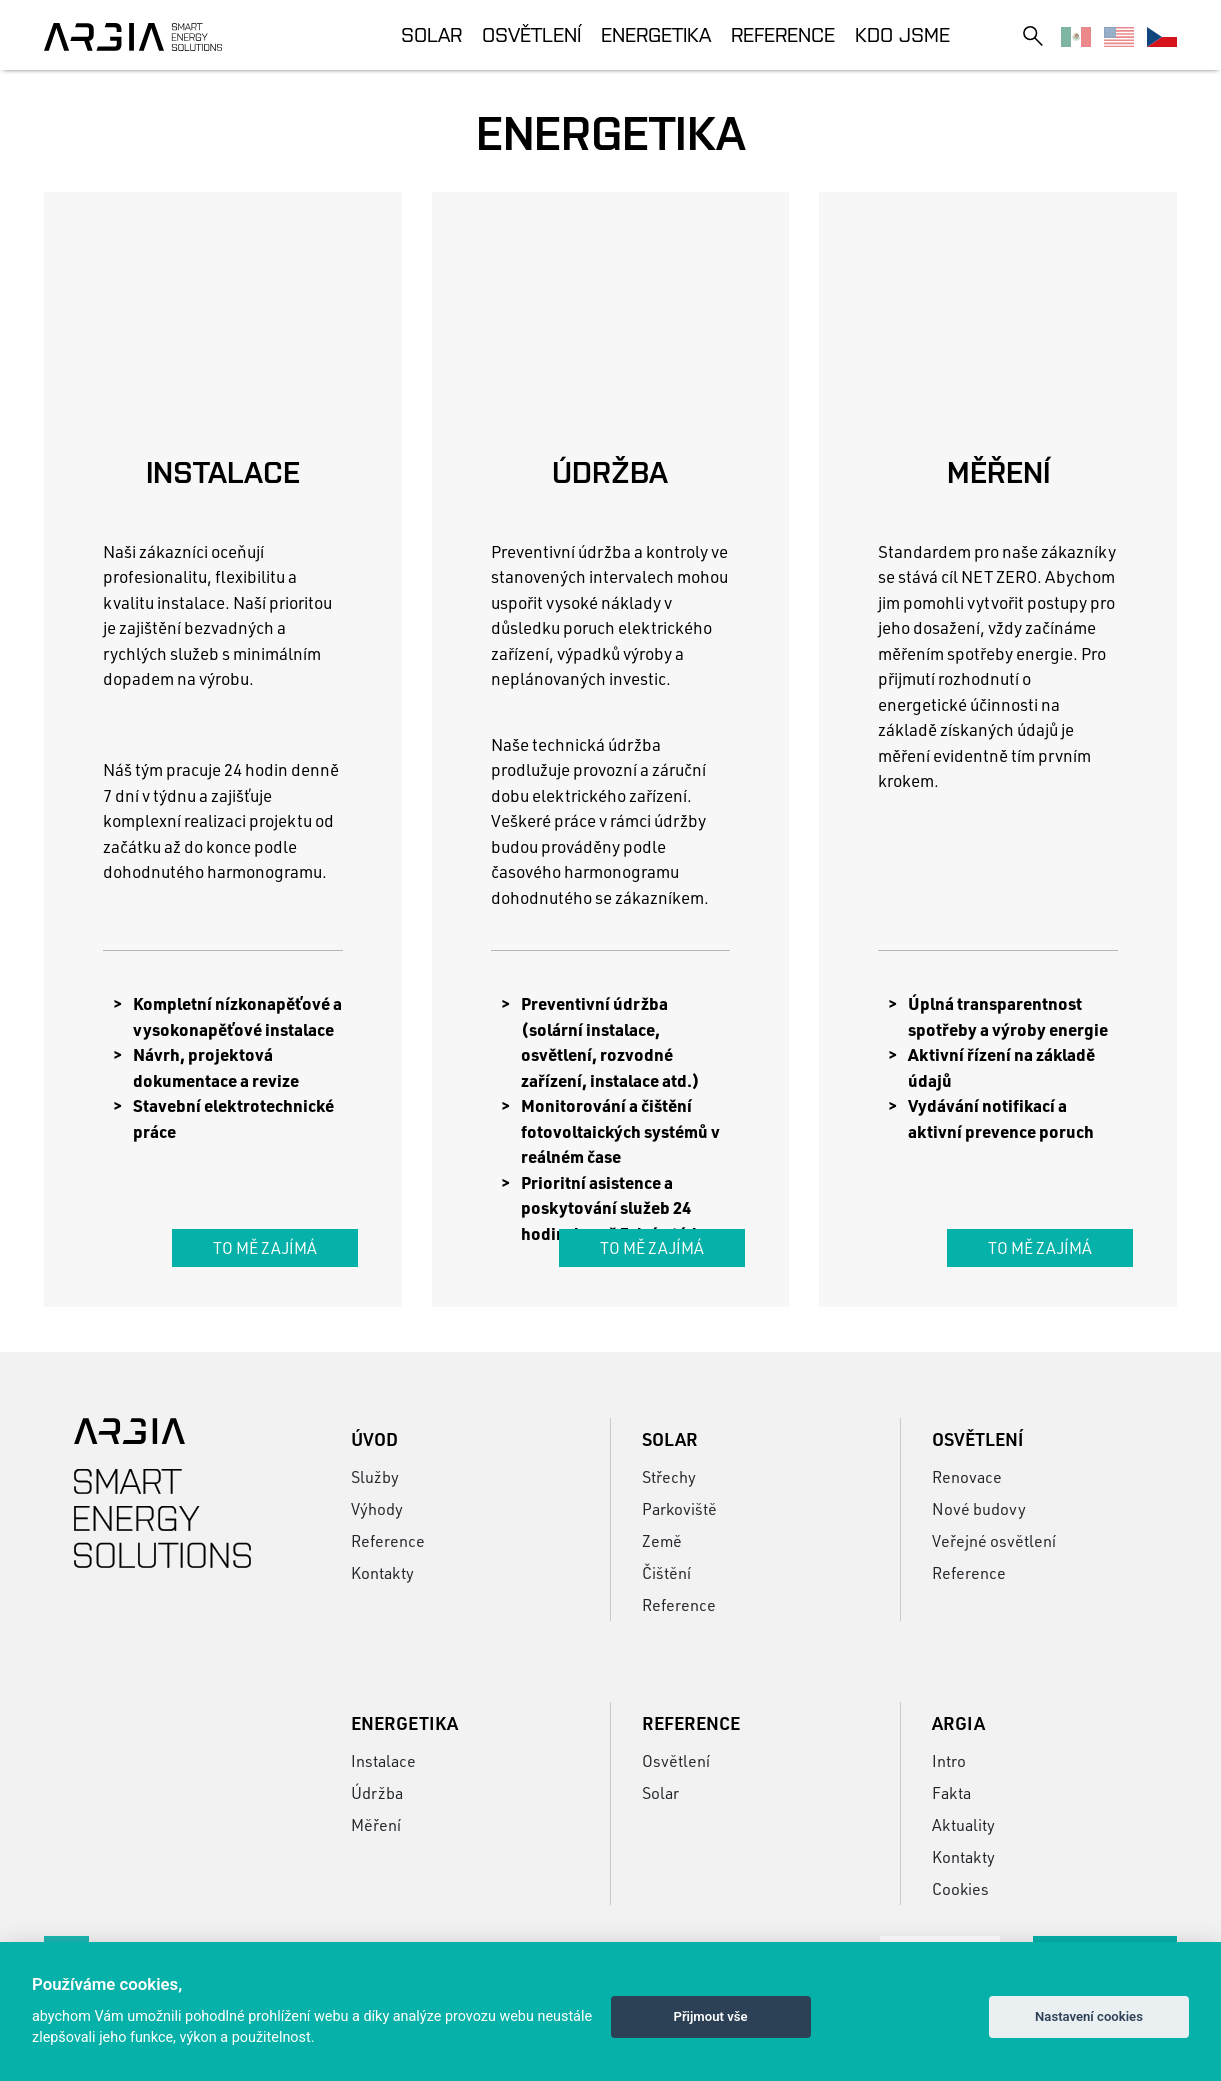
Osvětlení (531, 34)
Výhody (377, 1508)
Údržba (377, 1792)
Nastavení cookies (1089, 2016)
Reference (783, 34)
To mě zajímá (265, 1247)
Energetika (656, 34)
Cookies (960, 1888)
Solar (431, 34)
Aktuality (963, 1824)
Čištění (666, 1572)
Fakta (951, 1792)
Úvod (374, 1439)
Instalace (383, 1760)
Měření (376, 1824)
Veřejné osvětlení (994, 1540)
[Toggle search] (1033, 35)
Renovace (967, 1476)
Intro (949, 1760)
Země (662, 1540)
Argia (958, 1723)
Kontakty (382, 1572)
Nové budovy (979, 1508)
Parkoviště (679, 1508)
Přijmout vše (710, 2016)
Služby (375, 1476)
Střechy (669, 1476)
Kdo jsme (902, 34)
